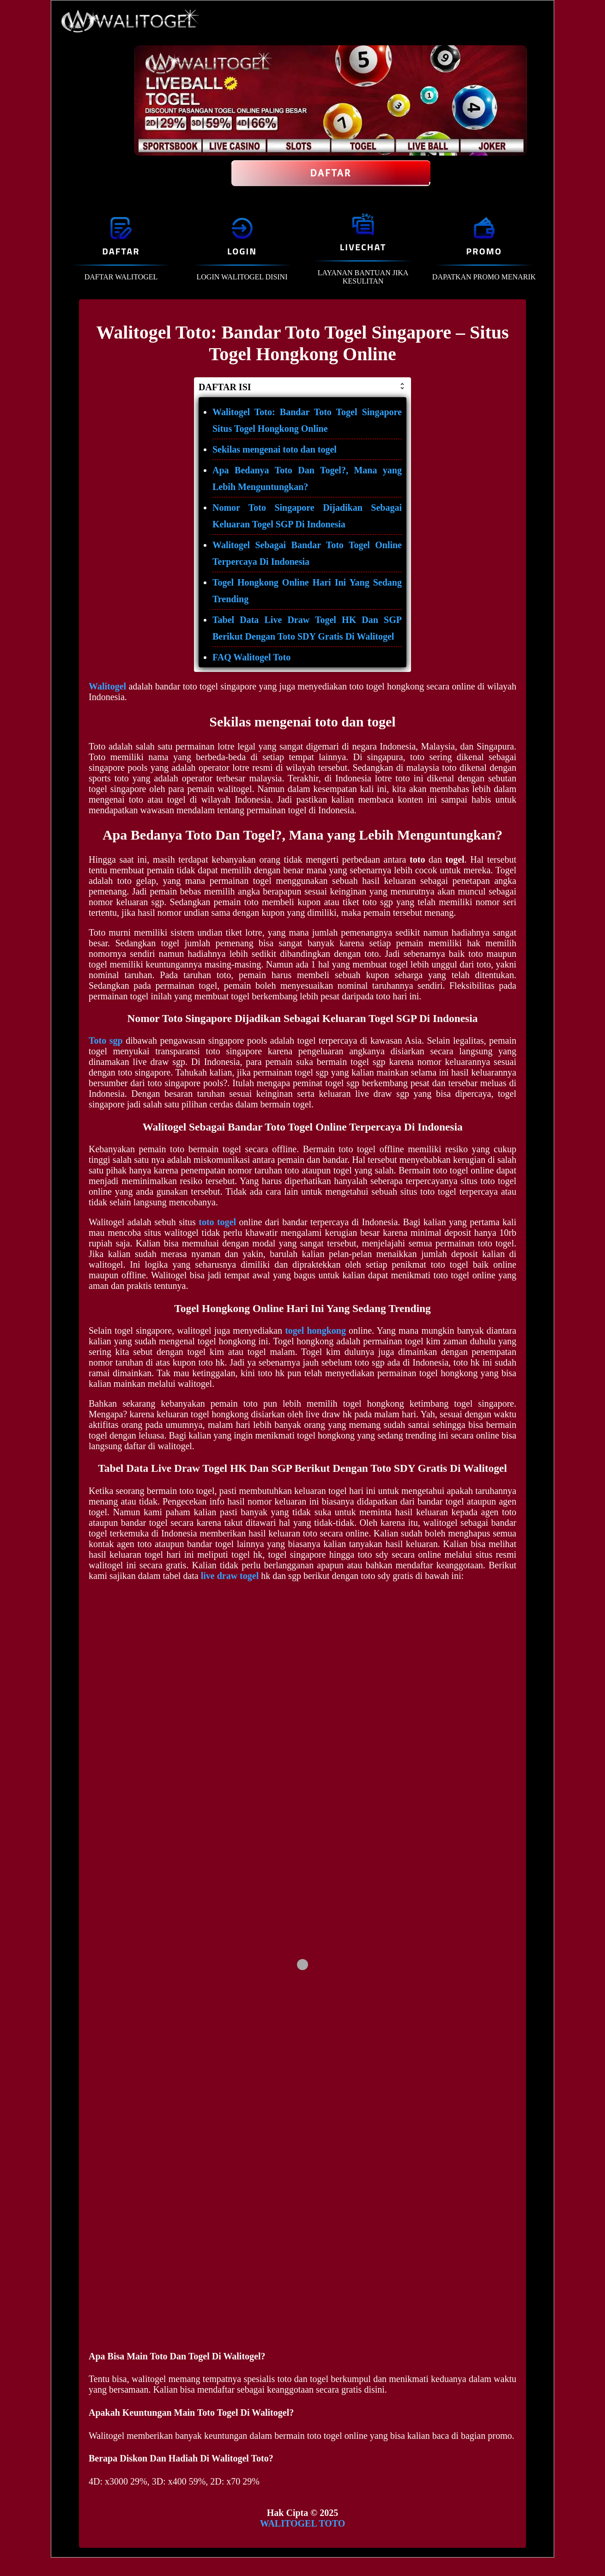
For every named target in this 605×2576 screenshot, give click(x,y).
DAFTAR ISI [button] (302, 387)
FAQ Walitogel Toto (251, 657)
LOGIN (242, 251)
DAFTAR (120, 251)
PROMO (484, 251)
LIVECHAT (363, 247)
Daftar (330, 173)
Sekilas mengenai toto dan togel (274, 449)
